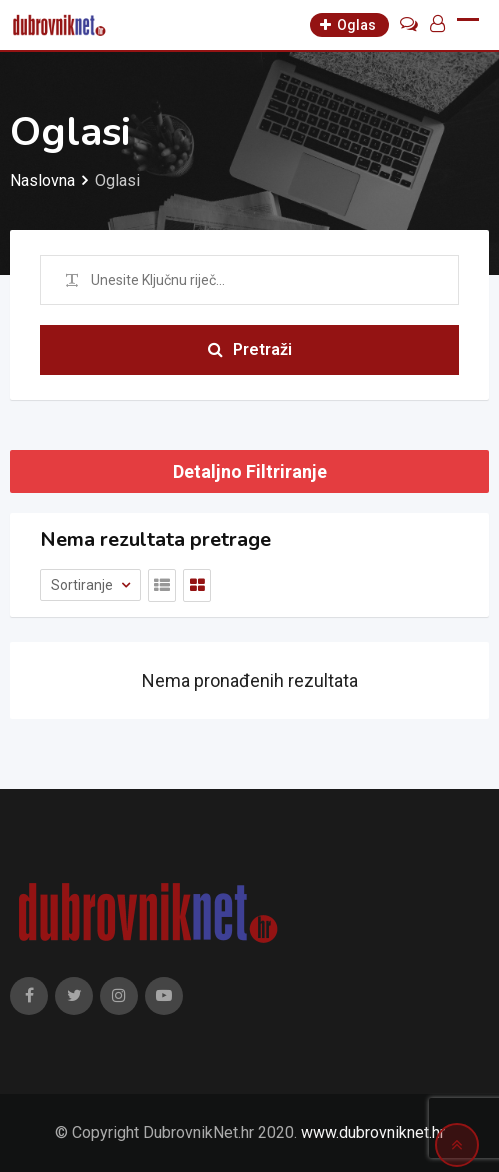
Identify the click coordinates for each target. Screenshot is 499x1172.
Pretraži (250, 349)
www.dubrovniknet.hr (373, 1132)
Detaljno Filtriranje (250, 471)
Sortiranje (83, 585)
